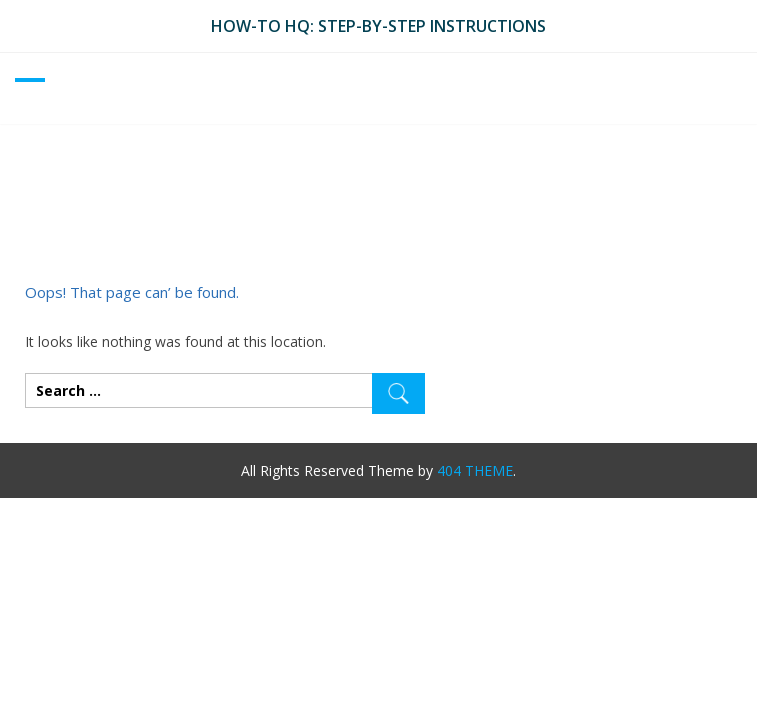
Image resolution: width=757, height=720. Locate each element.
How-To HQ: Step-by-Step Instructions (378, 26)
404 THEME (475, 470)
